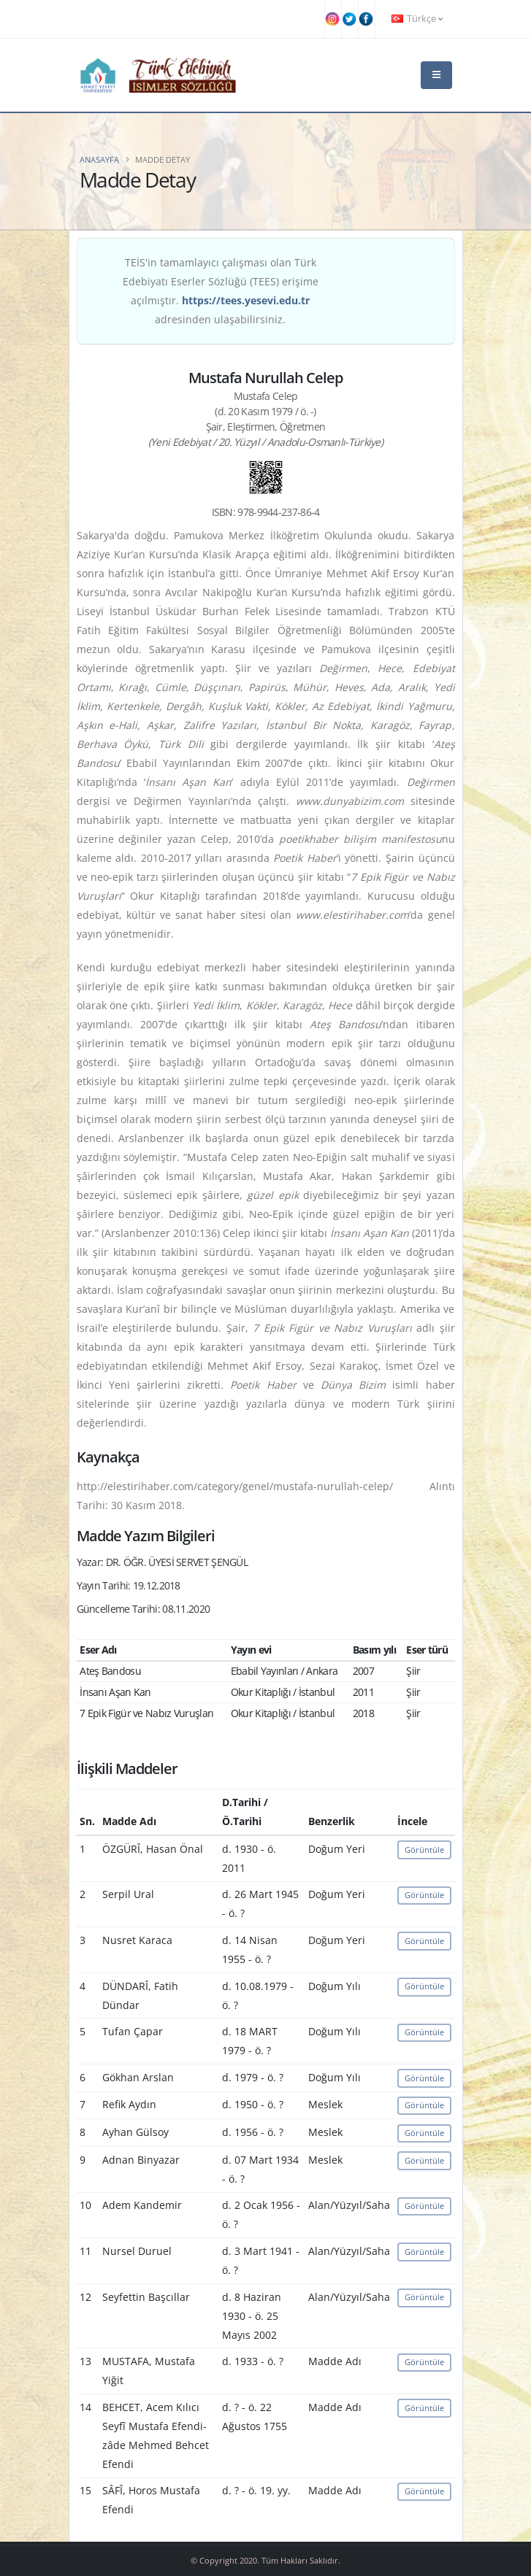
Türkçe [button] (417, 18)
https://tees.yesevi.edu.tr (246, 300)
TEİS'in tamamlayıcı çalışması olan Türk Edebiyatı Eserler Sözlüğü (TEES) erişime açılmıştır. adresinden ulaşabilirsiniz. (220, 290)
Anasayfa (99, 159)
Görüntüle (424, 1849)
